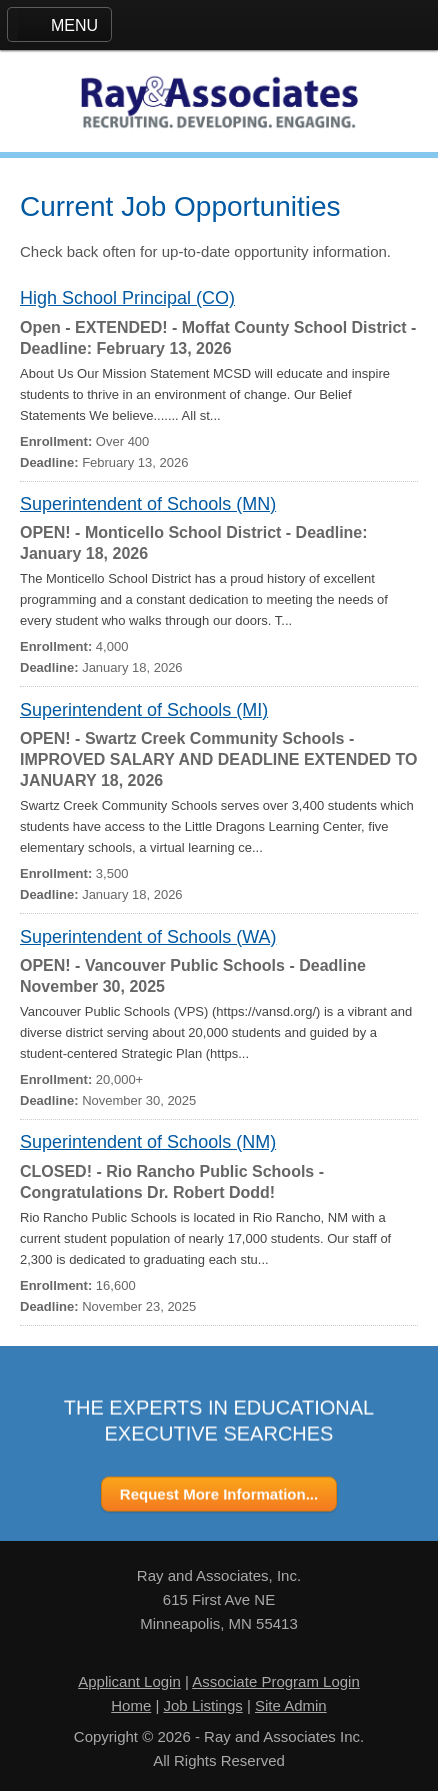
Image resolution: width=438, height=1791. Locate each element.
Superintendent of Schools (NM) (148, 1142)
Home (131, 1705)
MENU (74, 25)
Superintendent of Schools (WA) (148, 937)
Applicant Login (129, 1681)
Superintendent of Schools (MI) (144, 710)
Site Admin (291, 1705)
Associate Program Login (276, 1681)
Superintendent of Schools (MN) (148, 504)
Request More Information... (219, 1494)
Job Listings (203, 1705)
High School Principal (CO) (127, 298)
